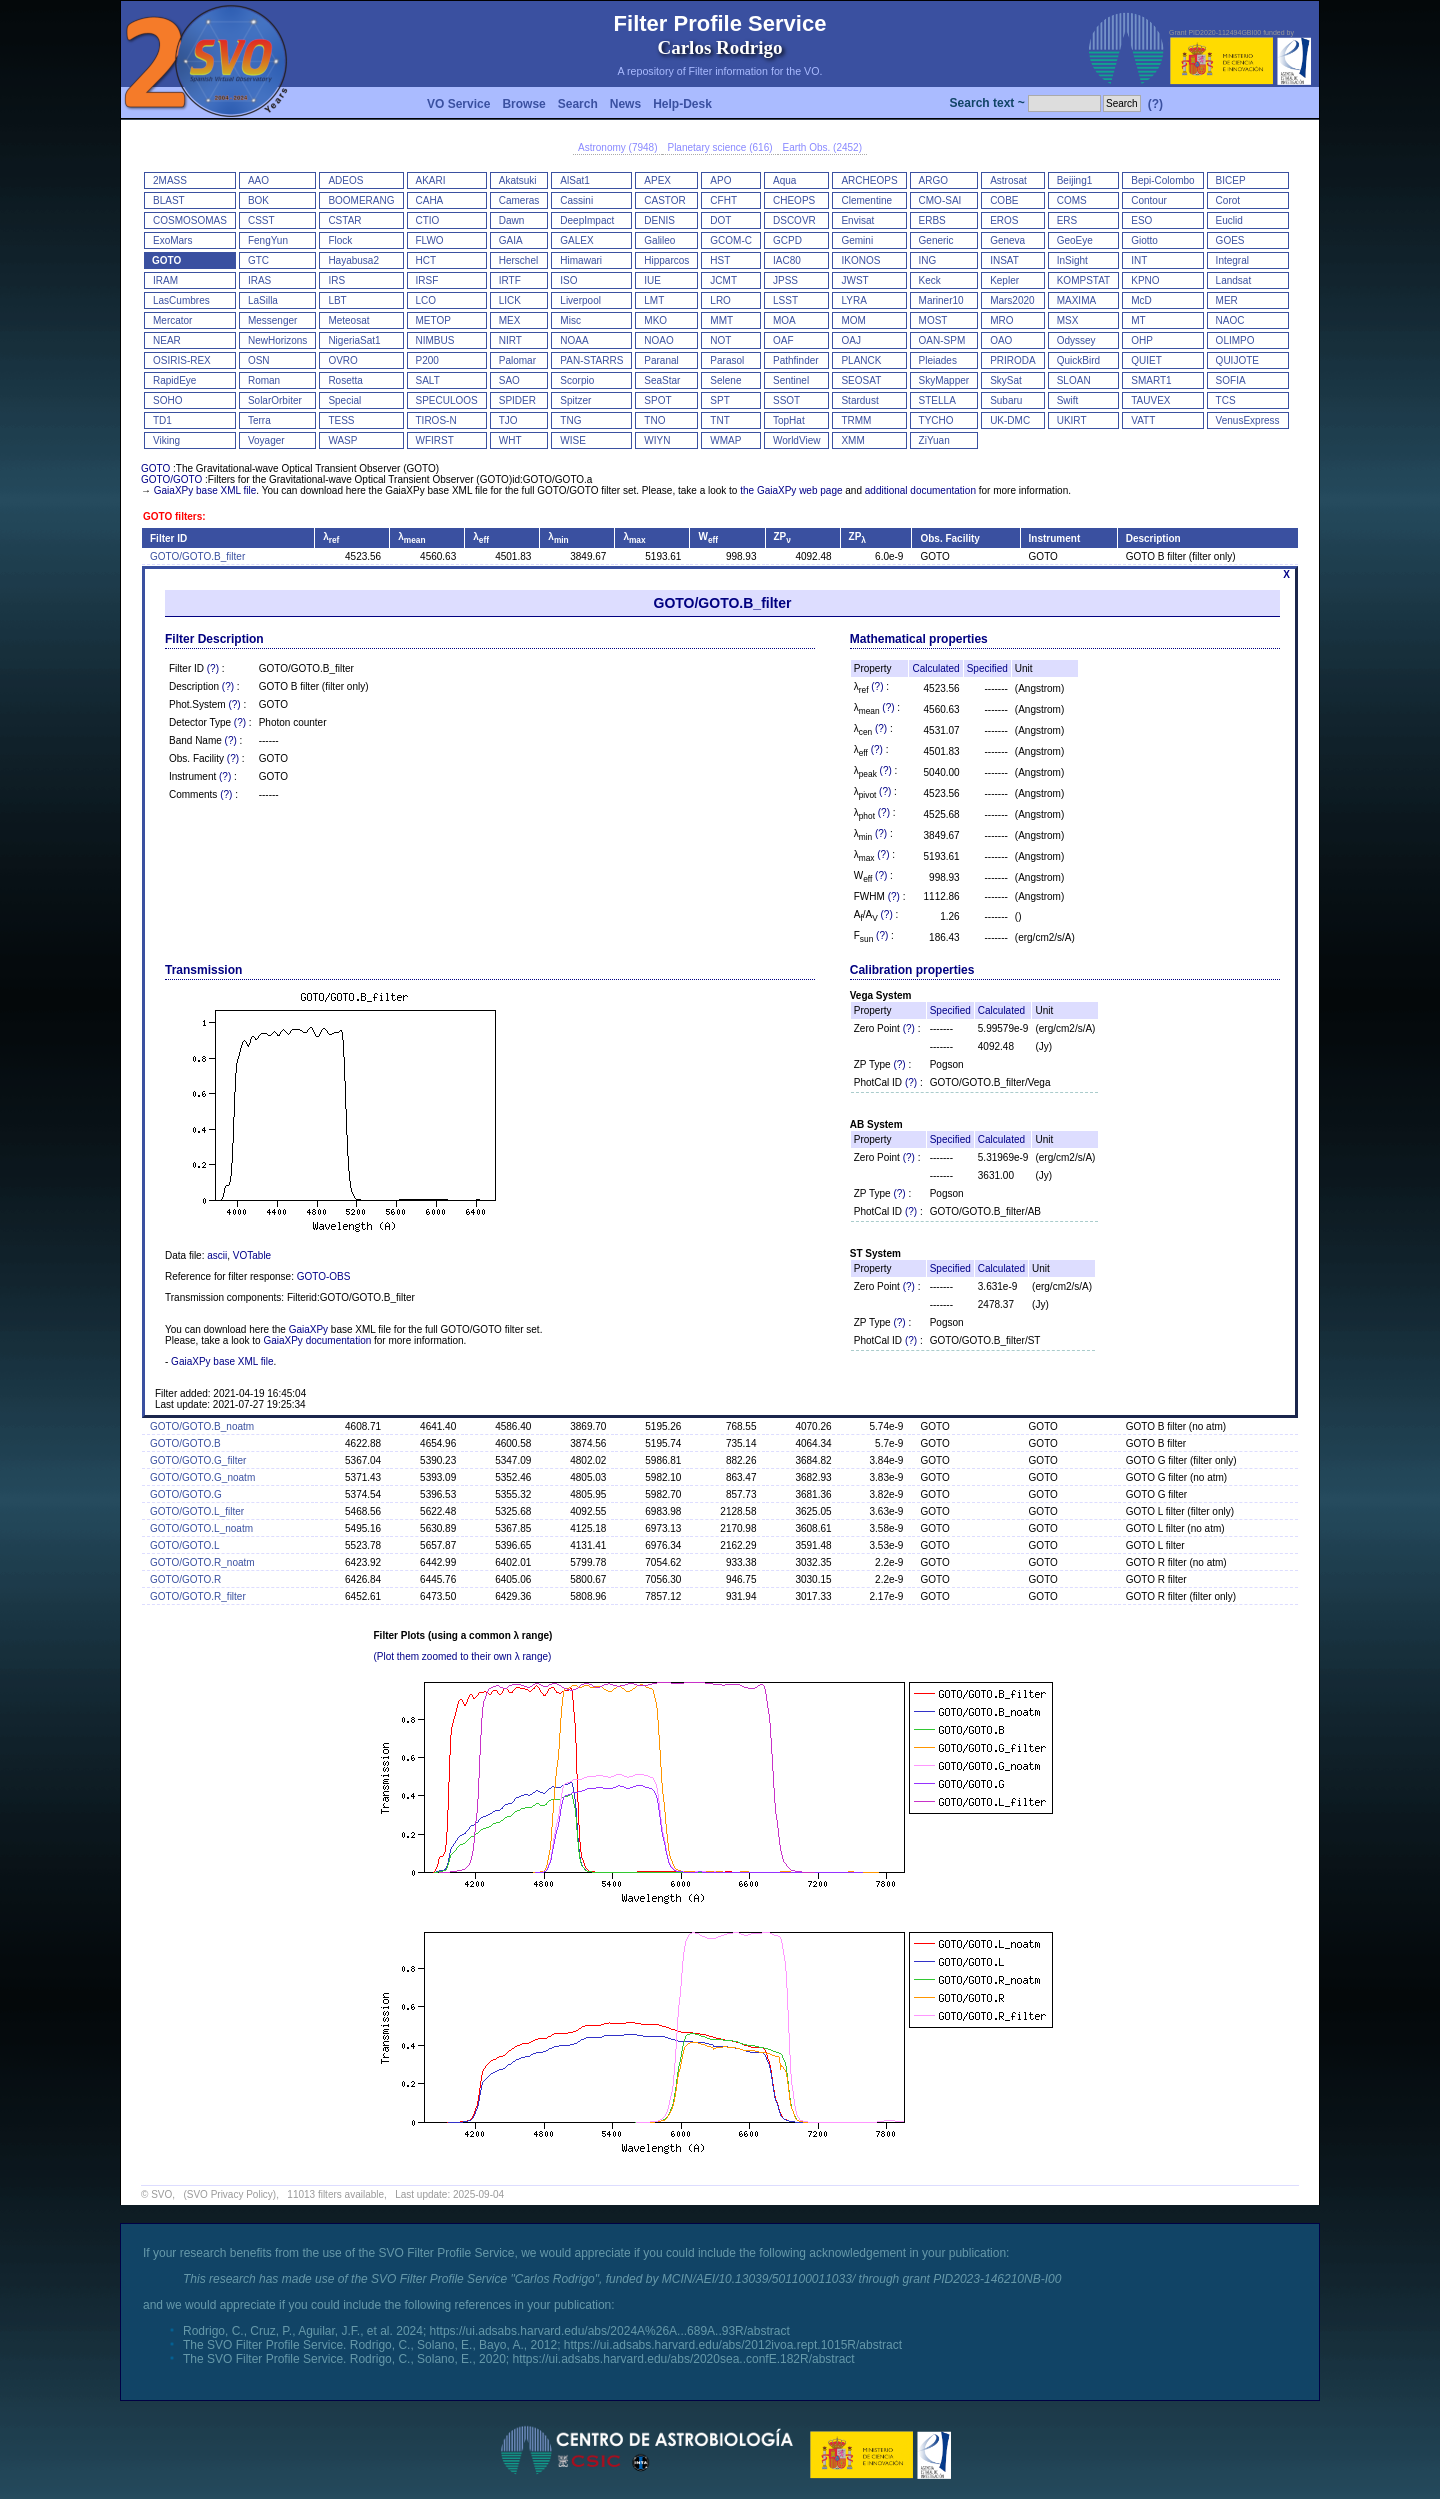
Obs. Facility (949, 538)
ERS (1067, 220)
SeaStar (662, 380)
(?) (1155, 104)
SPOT (657, 400)
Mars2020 (1012, 300)
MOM (853, 320)
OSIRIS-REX (182, 360)
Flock (340, 240)
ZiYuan (934, 440)
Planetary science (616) (719, 147)
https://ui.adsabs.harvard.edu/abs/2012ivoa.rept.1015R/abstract (733, 2345)
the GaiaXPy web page (791, 490)
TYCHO (936, 420)
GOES (1230, 240)
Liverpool (580, 300)
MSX (1068, 320)
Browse (523, 104)
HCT (426, 260)
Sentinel (791, 380)
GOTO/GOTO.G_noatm (202, 1477)
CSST (261, 220)
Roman (264, 380)
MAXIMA (1076, 300)
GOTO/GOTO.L (185, 1545)
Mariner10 (941, 300)
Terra (259, 420)
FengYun (268, 240)
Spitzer (575, 400)
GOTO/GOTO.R (185, 1579)
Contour (1149, 200)
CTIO (428, 220)
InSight (1072, 260)
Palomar (517, 360)
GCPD (787, 240)
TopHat (789, 420)
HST (720, 260)
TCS (1226, 400)
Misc (570, 320)
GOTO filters (172, 516)
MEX (510, 320)
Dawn (512, 220)
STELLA (937, 400)
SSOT (786, 400)
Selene (725, 380)
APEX (657, 180)
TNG (570, 420)
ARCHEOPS (869, 180)
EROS (1004, 220)
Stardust (859, 400)
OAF (783, 340)
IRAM (165, 280)
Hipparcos (666, 260)
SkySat (1006, 380)
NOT (720, 340)
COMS (1072, 200)
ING (928, 260)
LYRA (853, 300)
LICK (510, 300)
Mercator (172, 320)
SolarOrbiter (275, 400)
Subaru (1006, 400)
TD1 (162, 420)
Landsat (1234, 280)
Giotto (1144, 240)
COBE (1004, 200)
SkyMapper (944, 380)
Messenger (272, 320)
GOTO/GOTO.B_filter (197, 556)
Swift (1068, 400)
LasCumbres (181, 300)
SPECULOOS (447, 400)
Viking (166, 440)
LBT (337, 300)
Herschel (518, 260)
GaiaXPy (308, 1329)
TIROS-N (436, 420)
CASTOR (665, 200)
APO (720, 180)
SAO (509, 380)
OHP (1142, 340)
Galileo (659, 240)
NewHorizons (277, 340)
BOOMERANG (361, 200)
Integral (1232, 260)
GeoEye (1075, 240)
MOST (933, 320)
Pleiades (938, 360)
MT (1138, 320)
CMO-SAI (940, 200)
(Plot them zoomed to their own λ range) (463, 1656)
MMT (721, 320)
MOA (784, 320)
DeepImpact (587, 220)
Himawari (581, 260)
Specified (987, 668)
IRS (336, 280)
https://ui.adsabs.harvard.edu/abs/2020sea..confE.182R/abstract (683, 2359)
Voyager (266, 440)
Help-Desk (682, 104)
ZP (782, 536)
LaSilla (263, 300)
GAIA (511, 240)
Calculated (935, 668)
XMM (852, 440)
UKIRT (1072, 420)
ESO (1141, 220)
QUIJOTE (1237, 360)
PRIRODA (1013, 360)
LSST (785, 300)
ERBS (932, 220)
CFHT (723, 200)
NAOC (1230, 320)
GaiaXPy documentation (317, 1340)
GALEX (576, 240)
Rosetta (345, 380)
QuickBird (1078, 360)
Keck (930, 280)
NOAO (658, 340)
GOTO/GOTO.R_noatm (202, 1562)
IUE (652, 280)
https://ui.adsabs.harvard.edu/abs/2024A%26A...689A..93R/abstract (610, 2331)
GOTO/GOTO (171, 479)
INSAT (1004, 260)
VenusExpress (1248, 420)
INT (1139, 260)
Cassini (576, 200)
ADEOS (345, 180)
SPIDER (517, 400)
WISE (573, 440)
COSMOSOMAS (190, 220)
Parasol (727, 360)
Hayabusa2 (353, 260)
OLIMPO (1235, 340)
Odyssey (1076, 340)
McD (1141, 300)
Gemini (857, 240)
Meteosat (348, 320)
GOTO (166, 260)
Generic (936, 240)
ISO (568, 280)
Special (344, 400)
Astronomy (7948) (617, 147)
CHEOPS (794, 200)
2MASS (170, 180)
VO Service (458, 104)
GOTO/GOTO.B (185, 1443)
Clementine (866, 200)
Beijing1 (1075, 180)
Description (1153, 538)
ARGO (933, 180)
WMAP (725, 440)
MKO (655, 320)
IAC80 (787, 260)
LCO (426, 300)
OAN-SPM (942, 340)
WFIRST (435, 440)
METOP (433, 320)
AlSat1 (574, 180)
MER (1227, 300)
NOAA (574, 340)
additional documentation (920, 490)
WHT (510, 440)
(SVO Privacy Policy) (229, 2194)
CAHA (430, 200)
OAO (1001, 340)
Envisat (857, 220)
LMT (654, 300)
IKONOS (860, 260)
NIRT (510, 340)
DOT (720, 220)
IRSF (427, 280)
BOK (258, 200)
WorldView (796, 440)
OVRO (342, 360)
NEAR (167, 340)
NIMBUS (435, 340)
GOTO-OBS (324, 1276)
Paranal (661, 360)
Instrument (1055, 538)
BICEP (1231, 180)
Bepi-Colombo (1162, 180)
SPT (719, 400)
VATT (1143, 420)
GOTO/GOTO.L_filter (197, 1511)
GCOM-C (731, 240)
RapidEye (174, 380)
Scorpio (577, 380)
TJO (508, 420)
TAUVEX (1150, 400)
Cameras (519, 200)
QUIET (1146, 360)
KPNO (1145, 280)
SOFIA (1231, 380)
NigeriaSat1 (354, 340)
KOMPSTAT (1084, 280)
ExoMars (172, 240)
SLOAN (1074, 380)
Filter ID (168, 538)
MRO (1001, 320)
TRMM (856, 420)
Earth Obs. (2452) (822, 147)
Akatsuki (518, 180)
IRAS (259, 280)
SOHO (167, 400)
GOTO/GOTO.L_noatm (201, 1528)
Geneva (1007, 240)
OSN (259, 360)
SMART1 (1151, 380)
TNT (719, 420)
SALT (428, 380)
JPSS (785, 280)
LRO (720, 300)
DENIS (659, 220)
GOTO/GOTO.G (186, 1494)
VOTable (252, 1255)
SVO (161, 2194)
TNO (654, 420)
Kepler (1004, 280)
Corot (1228, 200)
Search (578, 104)
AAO (258, 180)
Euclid (1229, 220)
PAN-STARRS (591, 360)
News (625, 104)
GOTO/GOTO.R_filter (198, 1596)
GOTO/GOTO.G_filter (198, 1460)
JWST (854, 280)
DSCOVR (794, 220)
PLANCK (861, 360)
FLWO (430, 240)
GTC (258, 260)
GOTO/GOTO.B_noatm (202, 1426)
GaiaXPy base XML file (205, 490)
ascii (217, 1255)
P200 (427, 360)
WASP (342, 440)
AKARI (431, 180)
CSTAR (344, 220)
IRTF (510, 280)
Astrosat (1008, 180)
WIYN (657, 440)
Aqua (784, 180)
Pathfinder (796, 360)
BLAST (169, 200)
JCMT (723, 280)
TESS (341, 420)
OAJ (850, 340)
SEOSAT (861, 380)
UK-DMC (1010, 420)
